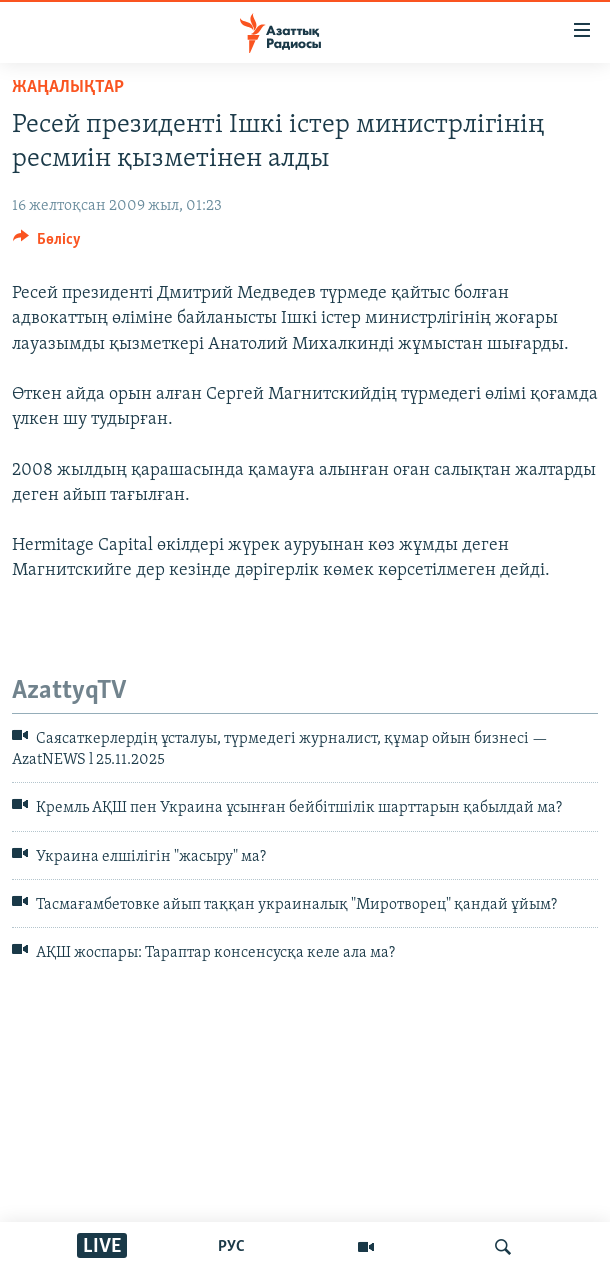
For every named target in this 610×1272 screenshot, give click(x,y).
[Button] (47, 244)
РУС (231, 1247)
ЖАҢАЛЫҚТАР (68, 87)
